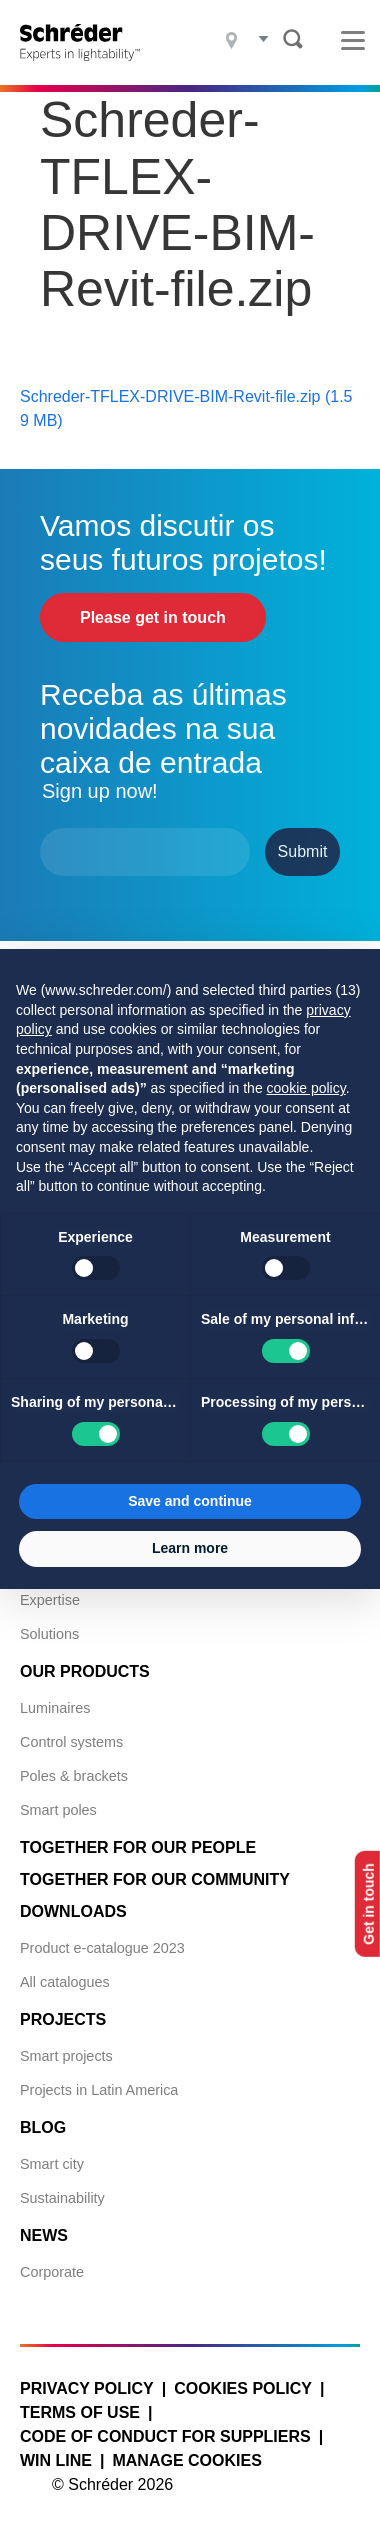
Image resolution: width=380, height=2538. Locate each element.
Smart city (52, 2164)
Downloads (73, 1911)
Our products (85, 1671)
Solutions (49, 1634)
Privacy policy (87, 2388)
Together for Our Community (155, 1879)
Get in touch (369, 1904)
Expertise (50, 1600)
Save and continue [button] (190, 1501)
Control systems (71, 1742)
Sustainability (62, 2198)
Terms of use (80, 2412)
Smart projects (66, 2056)
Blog (43, 2127)
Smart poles (58, 1810)
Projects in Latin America (99, 2090)
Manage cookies (186, 2460)
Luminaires (55, 1708)
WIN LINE (56, 2460)
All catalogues (65, 1982)
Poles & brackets (74, 1776)
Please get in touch (153, 617)
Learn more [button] (190, 1548)
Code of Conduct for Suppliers (165, 2436)
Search (293, 39)
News (44, 2235)
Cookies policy (243, 2388)
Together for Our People (138, 1847)
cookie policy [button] (306, 1088)
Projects (63, 2019)
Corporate (52, 2272)
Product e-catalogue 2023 (102, 1948)
